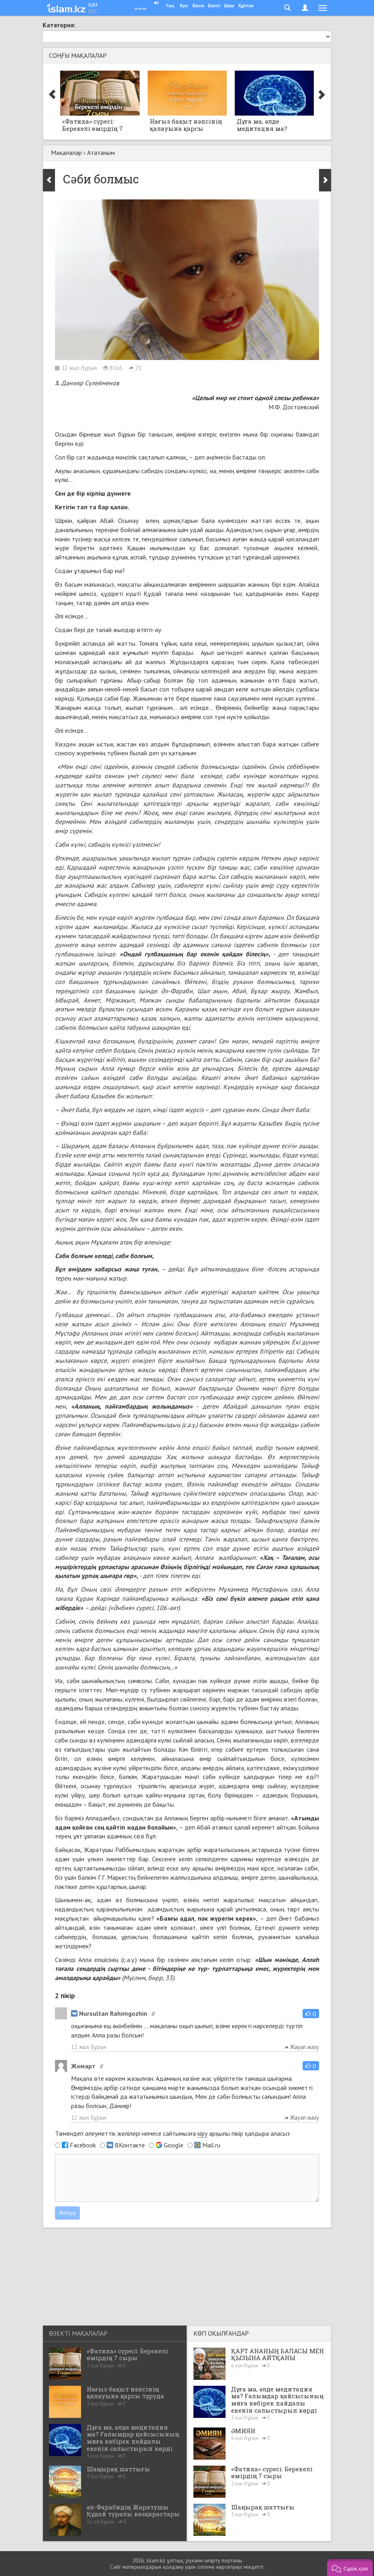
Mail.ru (211, 2145)
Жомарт (83, 2066)
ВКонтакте (130, 2145)
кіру (202, 2133)
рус (92, 10)
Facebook (83, 2145)
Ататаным (101, 152)
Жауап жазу (302, 2047)
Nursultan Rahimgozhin (109, 2013)
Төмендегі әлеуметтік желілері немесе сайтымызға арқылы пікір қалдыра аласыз (172, 2133)
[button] (311, 2013)
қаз (93, 4)
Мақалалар (66, 152)
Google (173, 2145)
